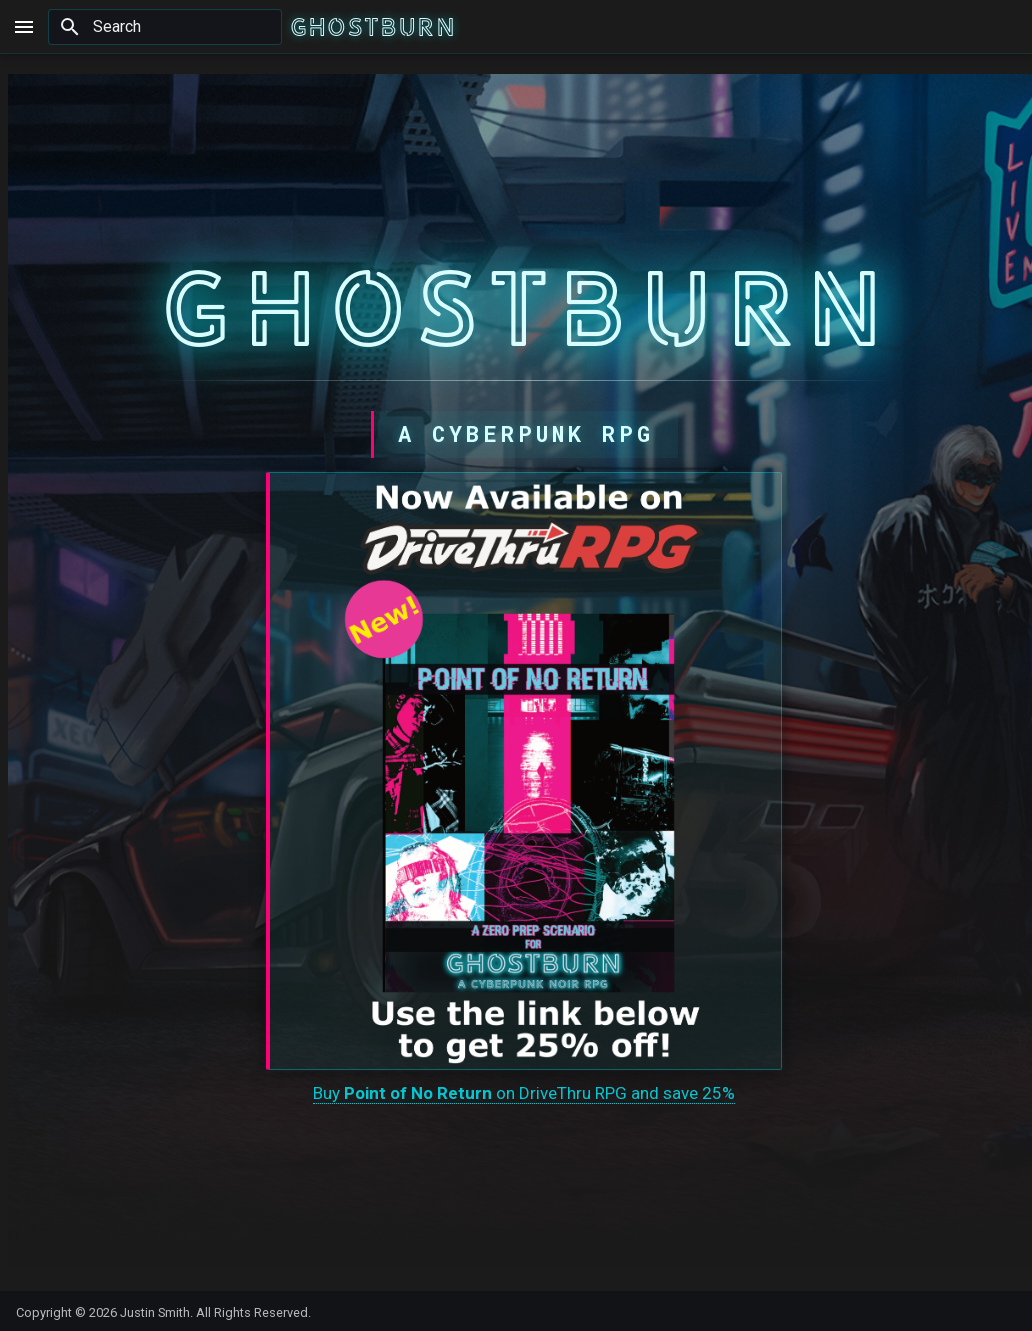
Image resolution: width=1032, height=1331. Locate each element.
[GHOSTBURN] (373, 26)
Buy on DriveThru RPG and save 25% (524, 1092)
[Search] (165, 27)
